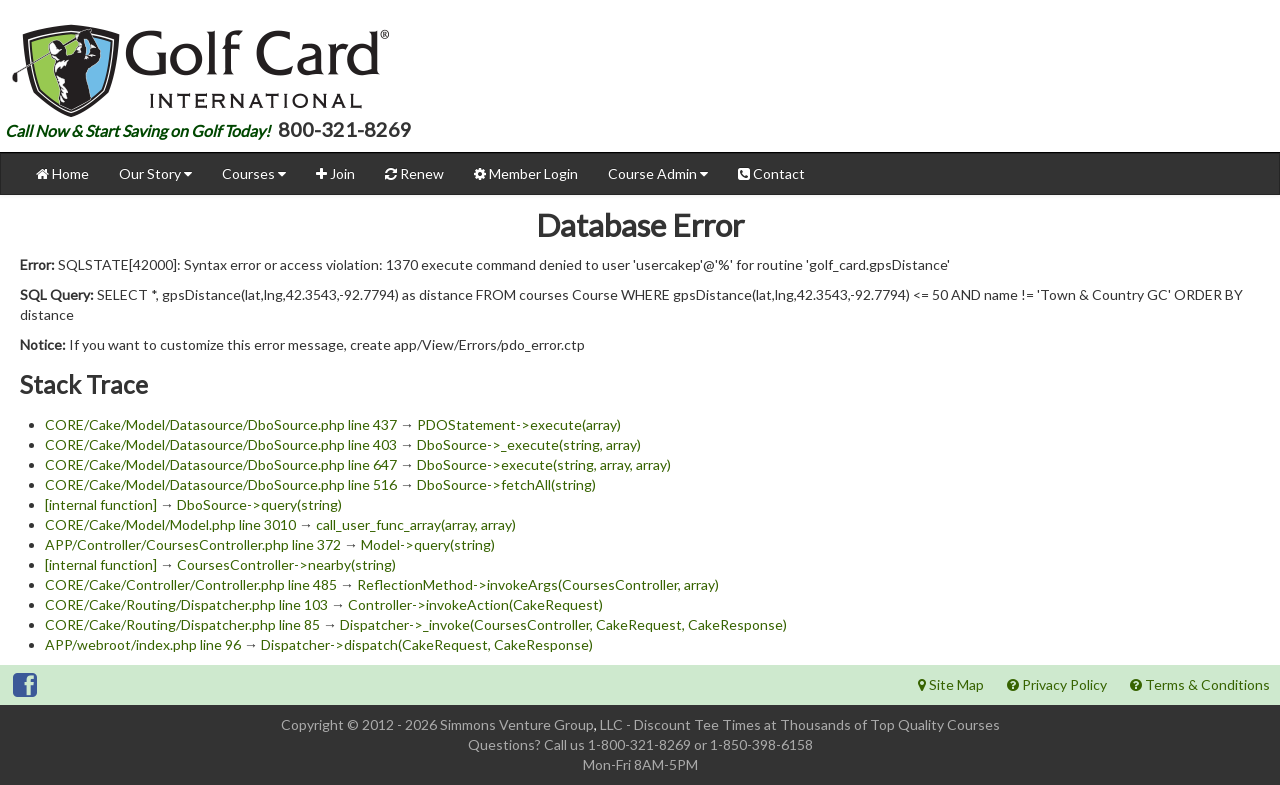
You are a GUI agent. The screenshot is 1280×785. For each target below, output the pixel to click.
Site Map (951, 684)
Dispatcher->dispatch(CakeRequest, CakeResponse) (427, 644)
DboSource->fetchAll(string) (506, 484)
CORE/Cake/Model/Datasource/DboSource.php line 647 (221, 464)
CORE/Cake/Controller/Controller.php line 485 (191, 584)
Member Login (526, 173)
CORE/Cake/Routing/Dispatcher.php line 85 (182, 624)
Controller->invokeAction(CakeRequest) (475, 604)
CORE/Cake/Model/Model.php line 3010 (170, 524)
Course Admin (658, 173)
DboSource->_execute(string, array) (529, 444)
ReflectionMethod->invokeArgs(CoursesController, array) (538, 584)
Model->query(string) (428, 544)
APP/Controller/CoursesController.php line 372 (193, 544)
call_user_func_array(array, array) (416, 524)
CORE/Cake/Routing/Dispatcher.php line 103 (186, 604)
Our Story (155, 173)
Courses (254, 173)
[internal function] (101, 504)
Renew (414, 173)
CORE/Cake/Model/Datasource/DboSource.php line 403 (221, 444)
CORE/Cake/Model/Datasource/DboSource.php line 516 (221, 484)
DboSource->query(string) (259, 504)
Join (335, 173)
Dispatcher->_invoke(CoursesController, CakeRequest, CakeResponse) (563, 624)
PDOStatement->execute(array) (519, 424)
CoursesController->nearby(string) (286, 564)
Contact (771, 173)
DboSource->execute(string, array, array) (544, 464)
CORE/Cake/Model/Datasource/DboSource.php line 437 (221, 424)
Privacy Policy (1057, 684)
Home (62, 173)
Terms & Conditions (1200, 684)
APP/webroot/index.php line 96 (143, 644)
